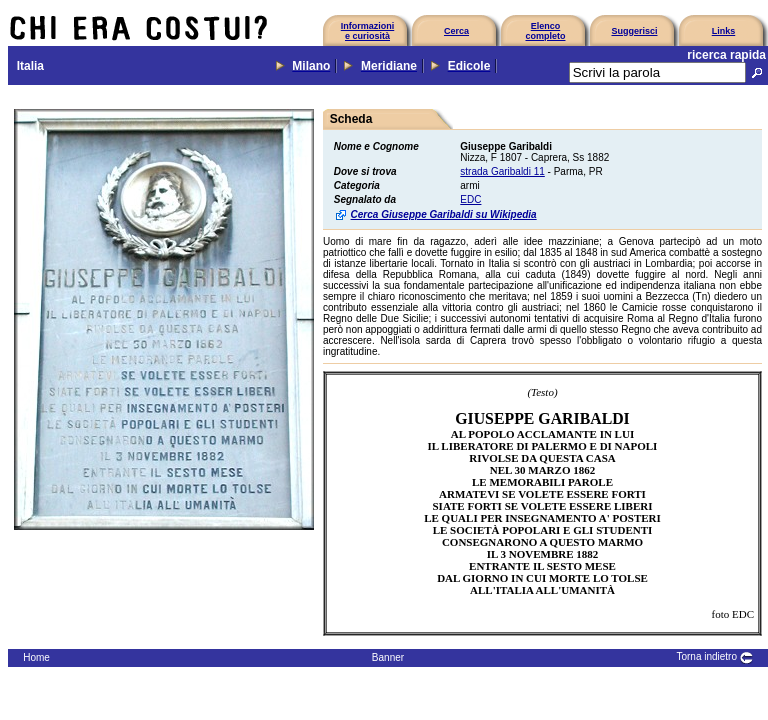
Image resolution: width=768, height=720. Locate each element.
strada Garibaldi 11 (502, 171)
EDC (470, 199)
